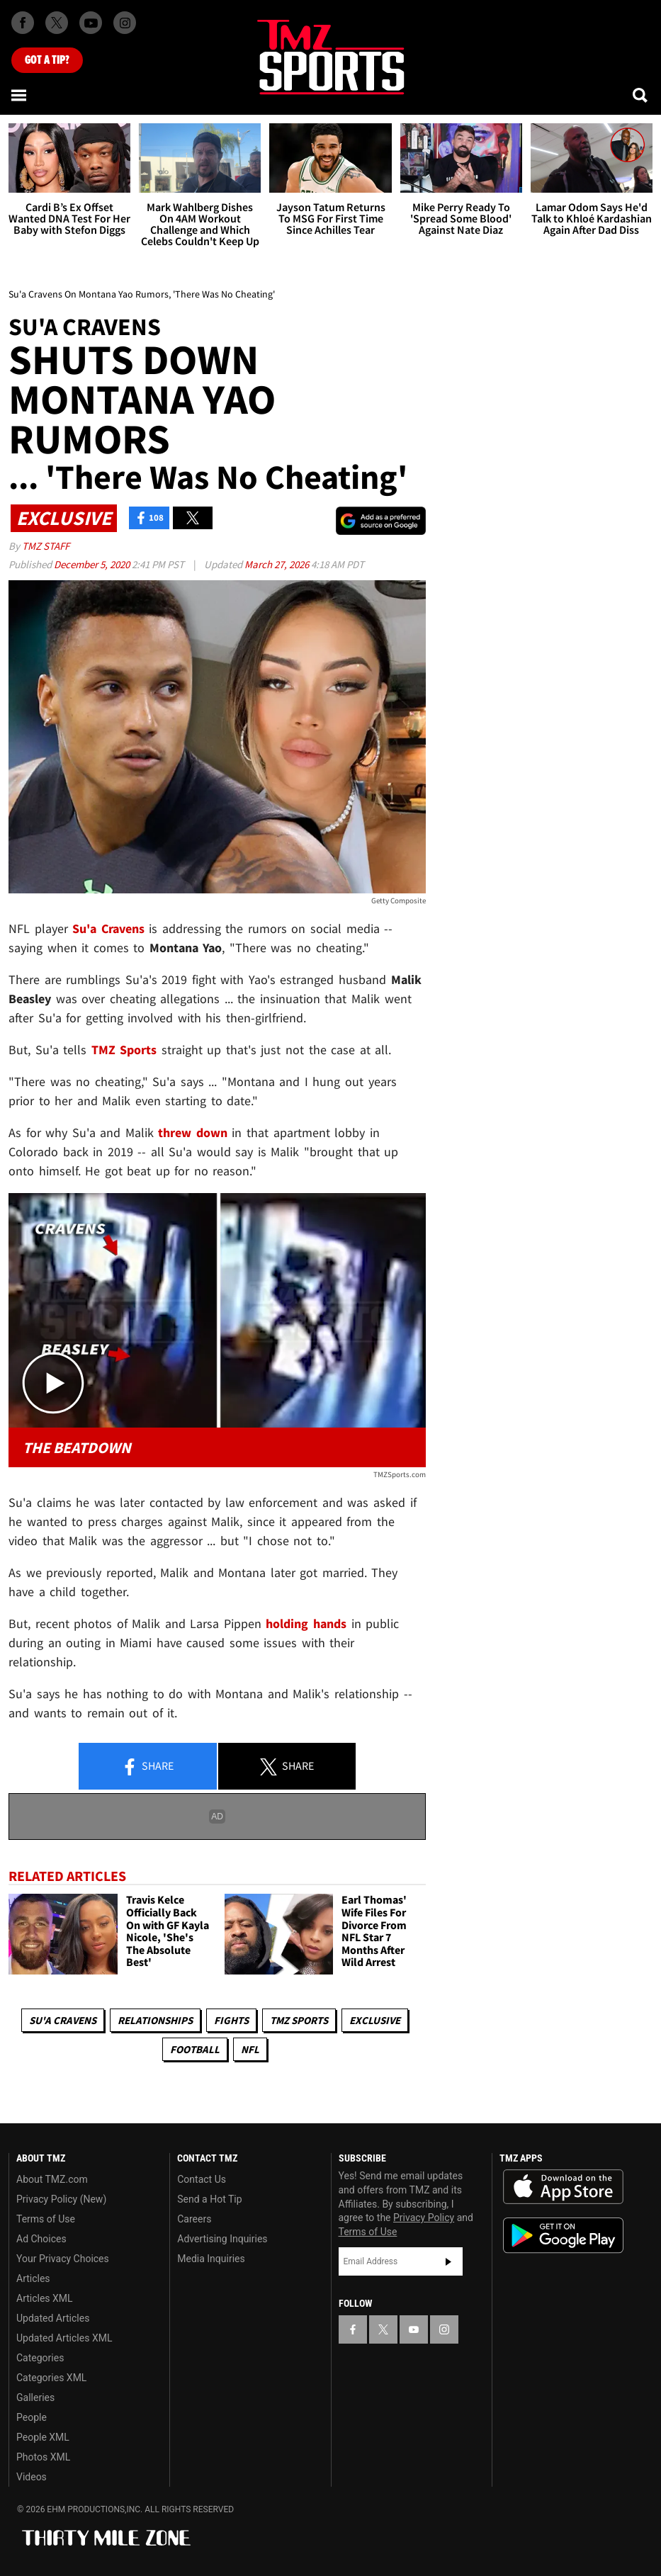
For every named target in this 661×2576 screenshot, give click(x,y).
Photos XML (43, 2457)
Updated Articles (52, 2318)
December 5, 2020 (93, 564)
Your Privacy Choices (62, 2258)
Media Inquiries (210, 2258)
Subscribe (448, 2261)
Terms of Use (45, 2219)
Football (195, 2049)
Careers (194, 2219)
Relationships (155, 2020)
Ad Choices (41, 2238)
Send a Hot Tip (209, 2199)
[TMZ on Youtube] (90, 22)
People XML (42, 2437)
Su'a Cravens (62, 2020)
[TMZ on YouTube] (414, 2329)
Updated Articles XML (64, 2338)
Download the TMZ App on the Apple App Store (563, 2187)
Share (147, 1766)
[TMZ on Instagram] (124, 22)
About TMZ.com (52, 2179)
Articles (33, 2278)
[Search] (641, 95)
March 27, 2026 (277, 564)
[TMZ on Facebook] (22, 22)
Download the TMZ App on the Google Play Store (563, 2236)
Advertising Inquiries (222, 2238)
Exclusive (374, 2020)
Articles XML (44, 2298)
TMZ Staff (45, 546)
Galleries (35, 2397)
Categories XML (51, 2377)
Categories (40, 2357)
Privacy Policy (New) (61, 2199)
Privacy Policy (423, 2217)
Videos (31, 2476)
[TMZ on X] (56, 22)
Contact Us (201, 2179)
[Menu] (20, 95)
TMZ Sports (124, 1049)
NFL (250, 2049)
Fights (231, 2020)
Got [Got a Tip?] (47, 60)
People (31, 2417)
